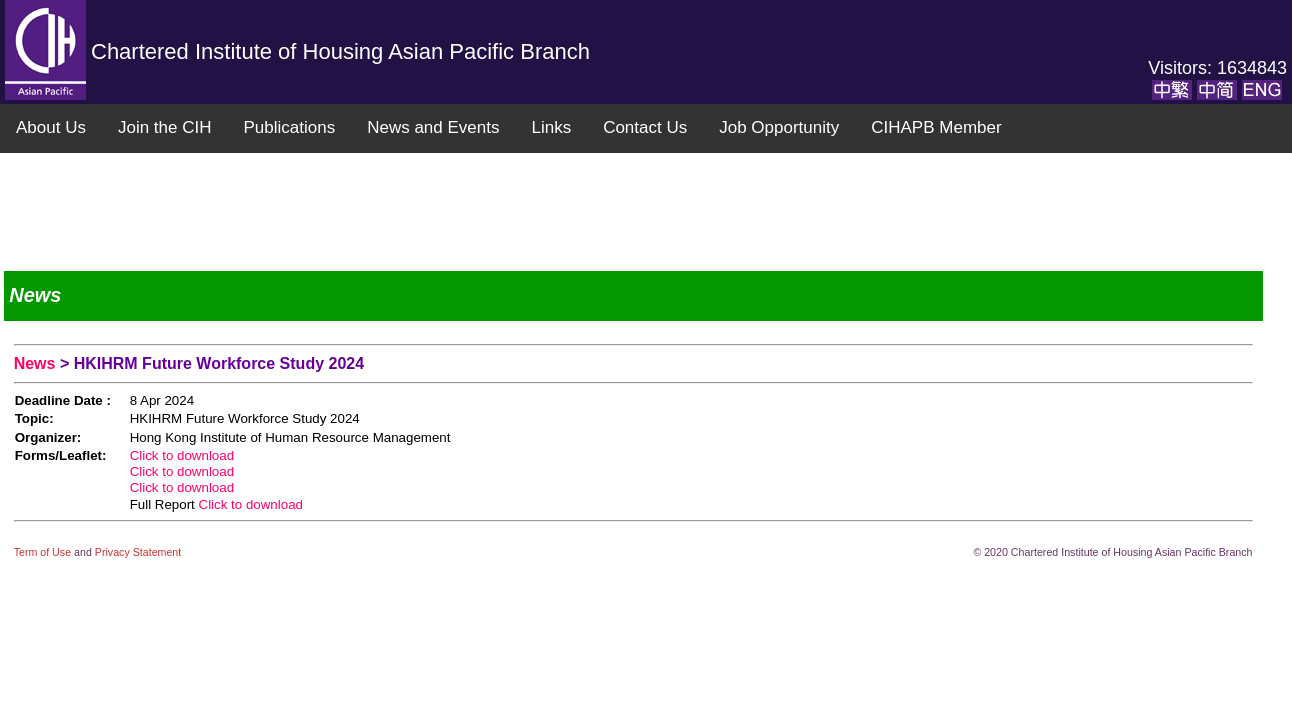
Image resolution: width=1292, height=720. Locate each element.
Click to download (182, 455)
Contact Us (645, 127)
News (37, 363)
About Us (51, 127)
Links (551, 127)
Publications (289, 127)
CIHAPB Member (936, 127)
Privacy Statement (138, 552)
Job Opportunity (779, 127)
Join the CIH (165, 127)
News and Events (433, 127)
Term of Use (44, 552)
